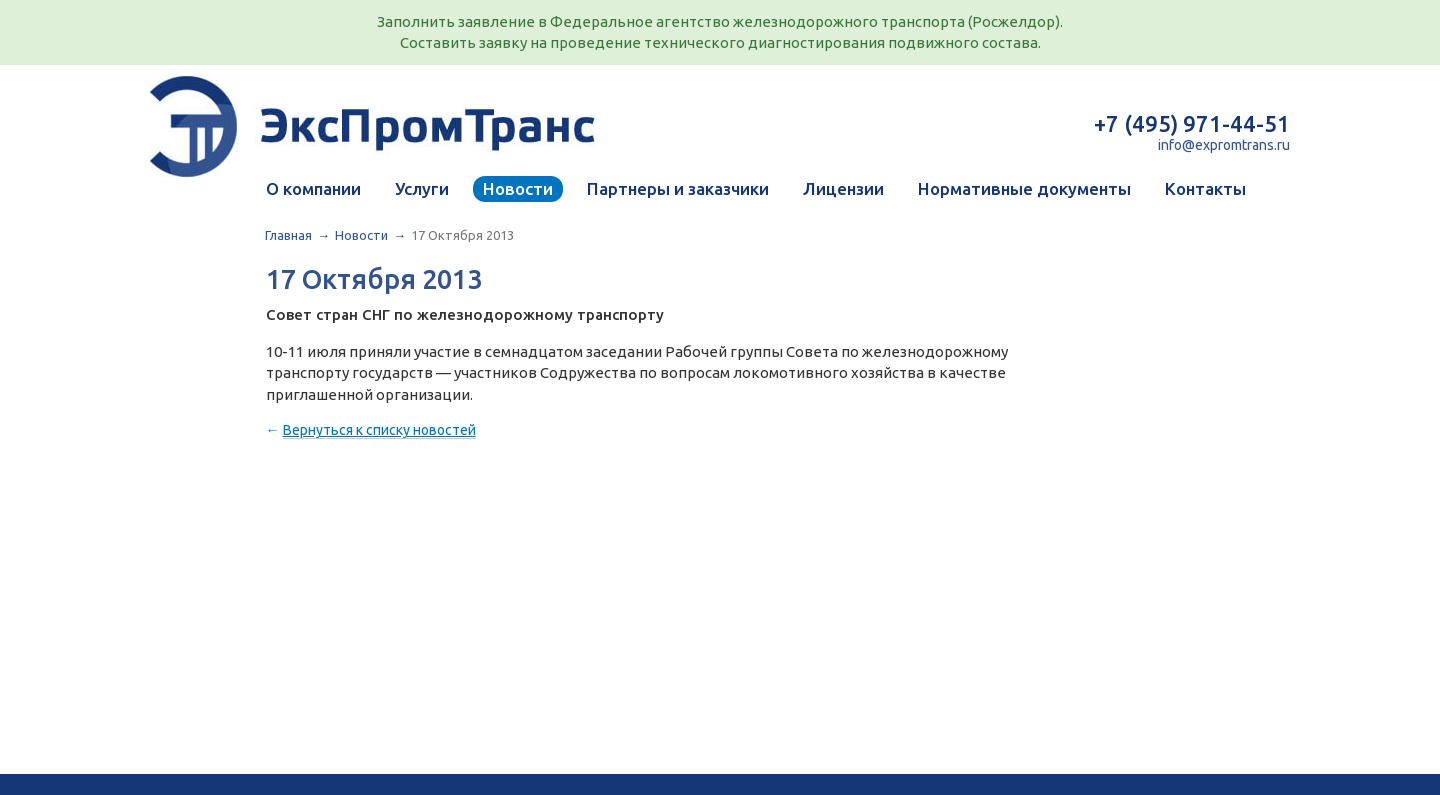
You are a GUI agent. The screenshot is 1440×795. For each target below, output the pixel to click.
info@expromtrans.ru (1224, 145)
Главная (288, 235)
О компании (313, 188)
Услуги (422, 188)
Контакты (1205, 188)
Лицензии (843, 188)
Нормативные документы (1024, 188)
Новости (518, 188)
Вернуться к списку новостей (379, 430)
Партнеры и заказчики (678, 188)
